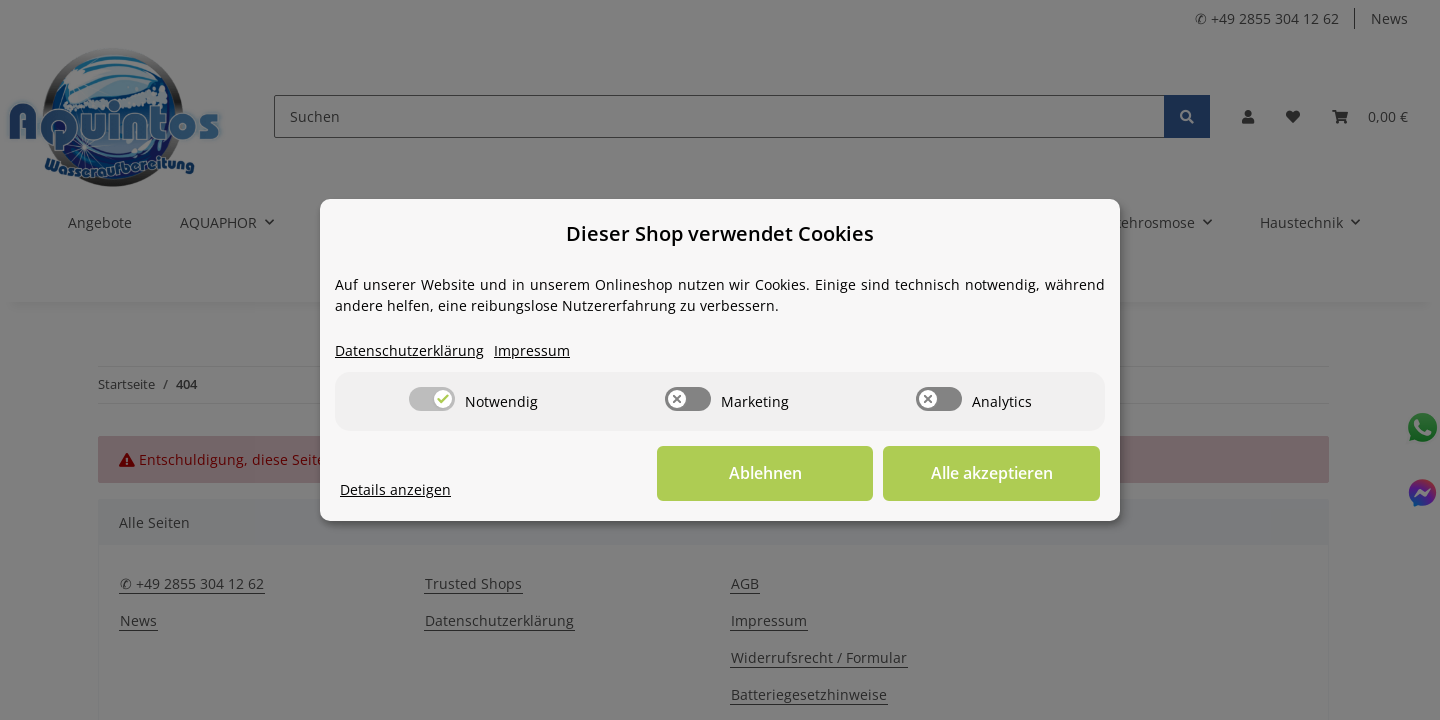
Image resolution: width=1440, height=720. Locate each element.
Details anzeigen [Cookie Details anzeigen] (395, 490)
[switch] (432, 399)
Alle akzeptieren (1000, 474)
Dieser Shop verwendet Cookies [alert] (720, 233)
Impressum (532, 351)
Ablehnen (790, 474)
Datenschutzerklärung (409, 351)
